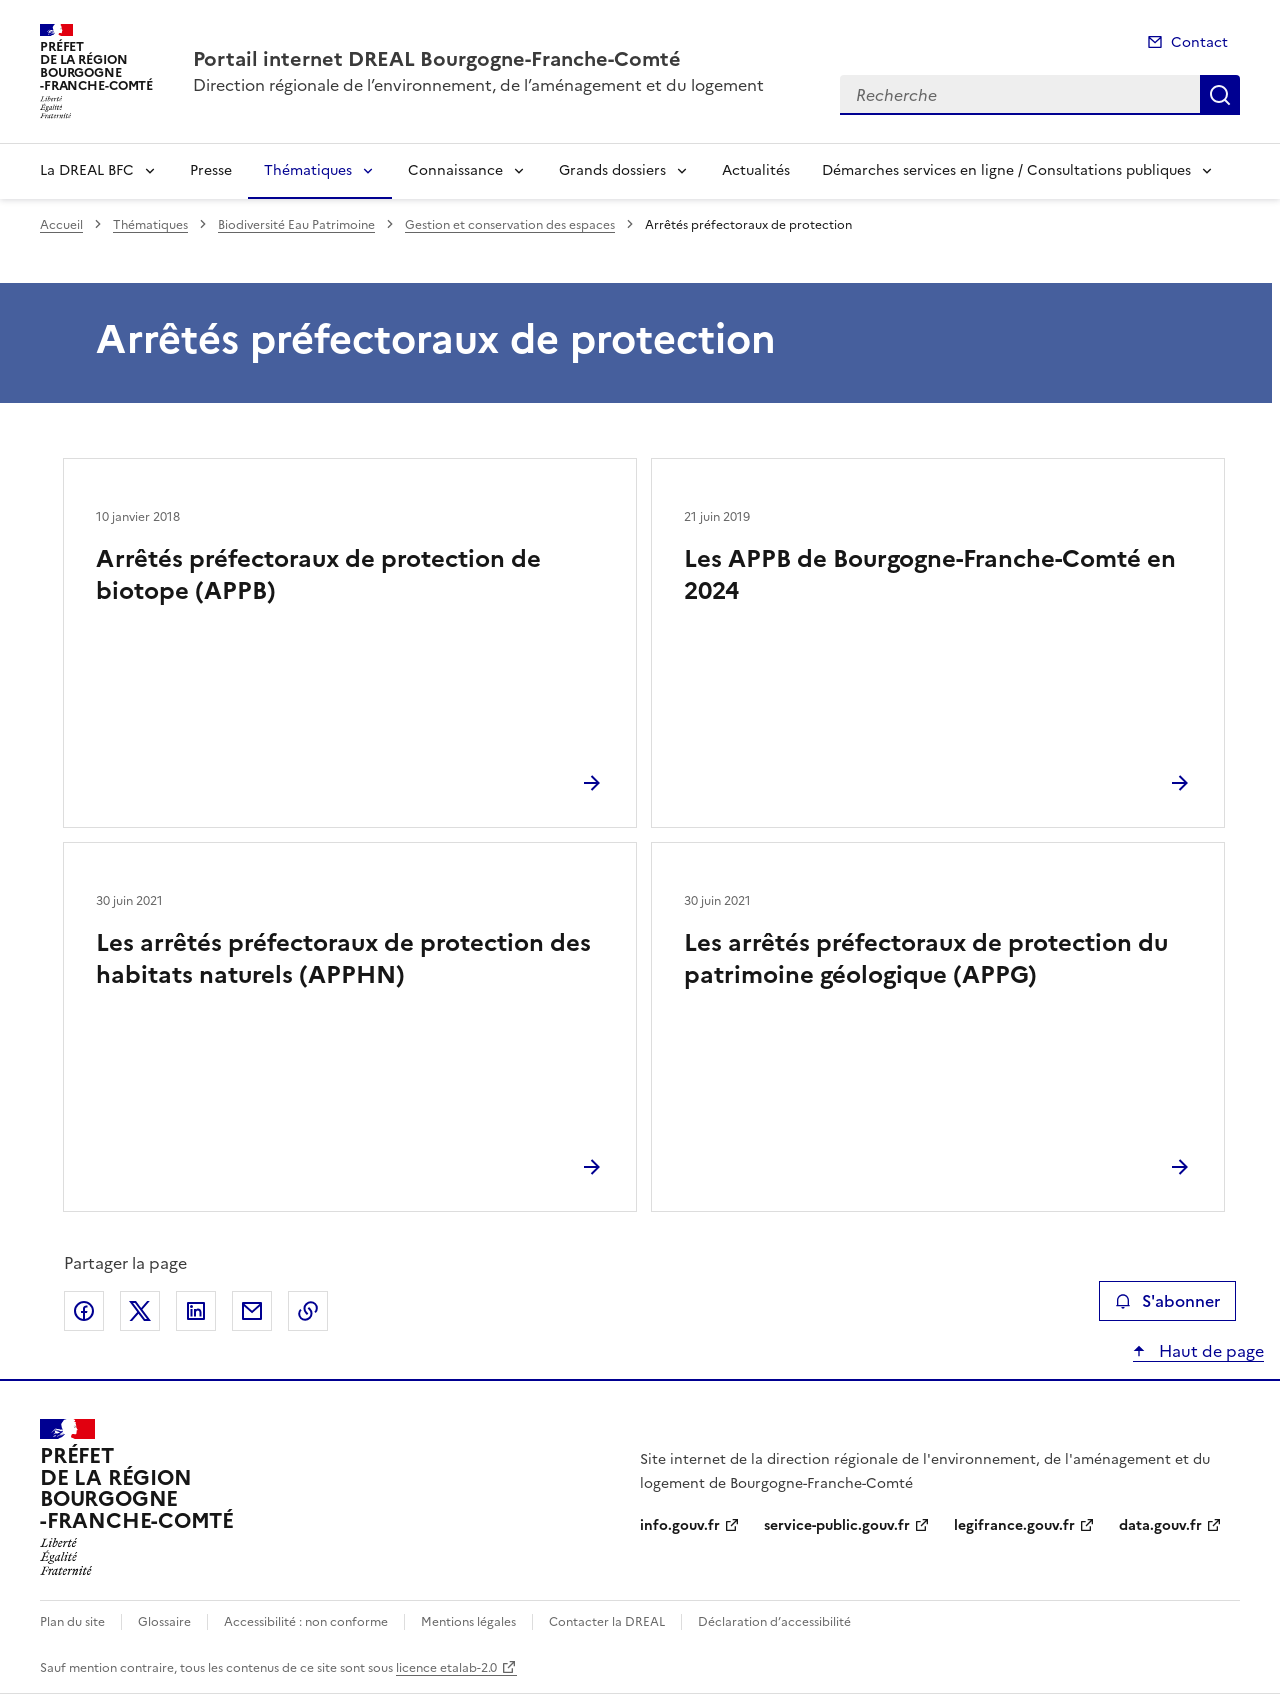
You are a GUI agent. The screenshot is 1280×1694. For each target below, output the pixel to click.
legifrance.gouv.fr (1014, 1525)
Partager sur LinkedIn (196, 1311)
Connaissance (455, 170)
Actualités (756, 170)
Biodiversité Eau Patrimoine (296, 225)
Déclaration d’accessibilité (774, 1622)
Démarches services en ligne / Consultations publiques (1006, 170)
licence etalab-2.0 (446, 1668)
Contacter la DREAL (607, 1622)
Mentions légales (468, 1622)
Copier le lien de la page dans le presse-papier (308, 1311)
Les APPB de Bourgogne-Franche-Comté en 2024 (930, 575)
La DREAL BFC (87, 170)
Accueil (61, 225)
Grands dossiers (612, 170)
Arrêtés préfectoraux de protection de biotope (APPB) (318, 575)
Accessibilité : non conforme (306, 1622)
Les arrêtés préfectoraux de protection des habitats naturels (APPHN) (343, 959)
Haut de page (1209, 1351)
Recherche (1220, 95)
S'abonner (1167, 1301)
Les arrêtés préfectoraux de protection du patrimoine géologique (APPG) (926, 959)
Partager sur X (140, 1311)
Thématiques (308, 170)
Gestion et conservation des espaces (510, 225)
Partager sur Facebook (84, 1311)
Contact (1199, 42)
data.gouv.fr (1160, 1525)
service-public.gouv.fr (837, 1525)
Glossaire (164, 1622)
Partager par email (252, 1311)
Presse (211, 170)
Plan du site (72, 1622)
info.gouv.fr (680, 1525)
